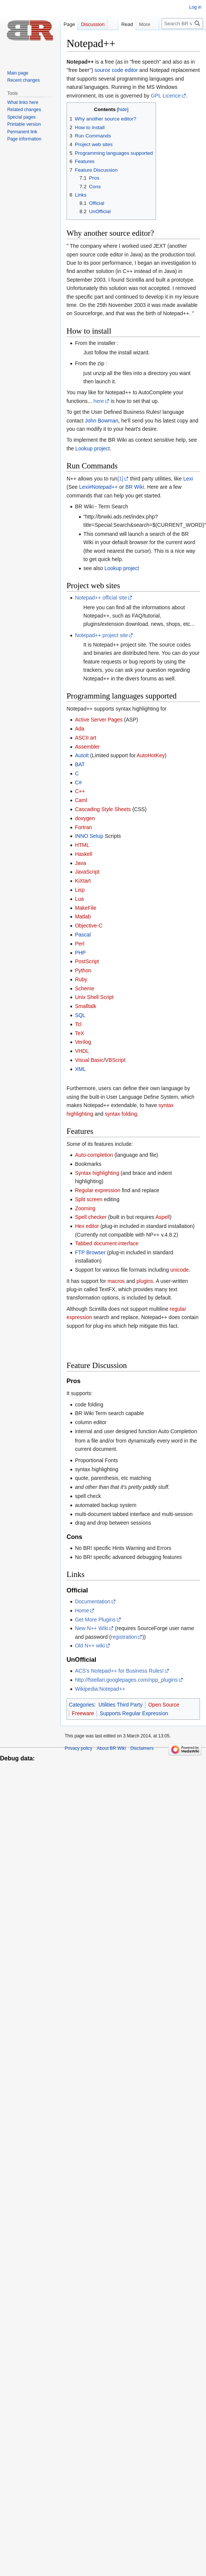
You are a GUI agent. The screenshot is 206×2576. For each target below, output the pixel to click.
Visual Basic (89, 1060)
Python (83, 970)
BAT (80, 764)
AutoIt (82, 755)
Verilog (83, 1042)
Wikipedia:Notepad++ (100, 1689)
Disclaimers (142, 1748)
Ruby (81, 979)
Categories (81, 1705)
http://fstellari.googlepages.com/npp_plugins (126, 1680)
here (99, 401)
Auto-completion (94, 1155)
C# (78, 782)
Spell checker (90, 1217)
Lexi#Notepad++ (98, 487)
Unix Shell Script (94, 997)
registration (124, 1637)
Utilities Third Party (120, 1705)
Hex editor (87, 1226)
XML (80, 1069)
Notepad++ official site (101, 598)
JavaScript (87, 872)
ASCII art (85, 738)
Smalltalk (85, 1006)
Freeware (83, 1713)
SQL (80, 1015)
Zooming (85, 1208)
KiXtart (83, 881)
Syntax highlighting (97, 1173)
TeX (79, 1033)
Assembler (87, 747)
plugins (144, 1281)
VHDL (82, 1051)
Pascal (83, 935)
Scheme (84, 988)
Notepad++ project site (101, 635)
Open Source (163, 1705)
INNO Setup (89, 836)
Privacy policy (78, 1748)
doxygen (85, 818)
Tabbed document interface (106, 1243)
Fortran (83, 827)
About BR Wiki (111, 1748)
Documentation (92, 1601)
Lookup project (92, 448)
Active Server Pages (99, 720)
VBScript (115, 1060)
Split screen (88, 1199)
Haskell (83, 854)
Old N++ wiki (90, 1646)
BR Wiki (134, 487)
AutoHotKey (151, 755)
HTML (82, 845)
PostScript (87, 961)
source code (109, 70)
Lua (79, 899)
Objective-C (88, 926)
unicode (179, 1270)
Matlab (83, 917)
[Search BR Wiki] (182, 23)
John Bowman (101, 421)
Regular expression (97, 1190)
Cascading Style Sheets (103, 809)
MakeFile (85, 908)
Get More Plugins (95, 1620)
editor (131, 70)
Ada (79, 729)
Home (82, 1611)
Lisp (80, 890)
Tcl (78, 1024)
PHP (80, 953)
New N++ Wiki (91, 1628)
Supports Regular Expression (134, 1713)
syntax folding (121, 1114)
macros (116, 1281)
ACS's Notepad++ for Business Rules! (119, 1671)
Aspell (162, 1217)
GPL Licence (166, 96)
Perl (79, 944)
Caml (81, 800)
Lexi (188, 479)
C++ (80, 791)
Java (80, 863)
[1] (120, 479)
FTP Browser (90, 1252)
